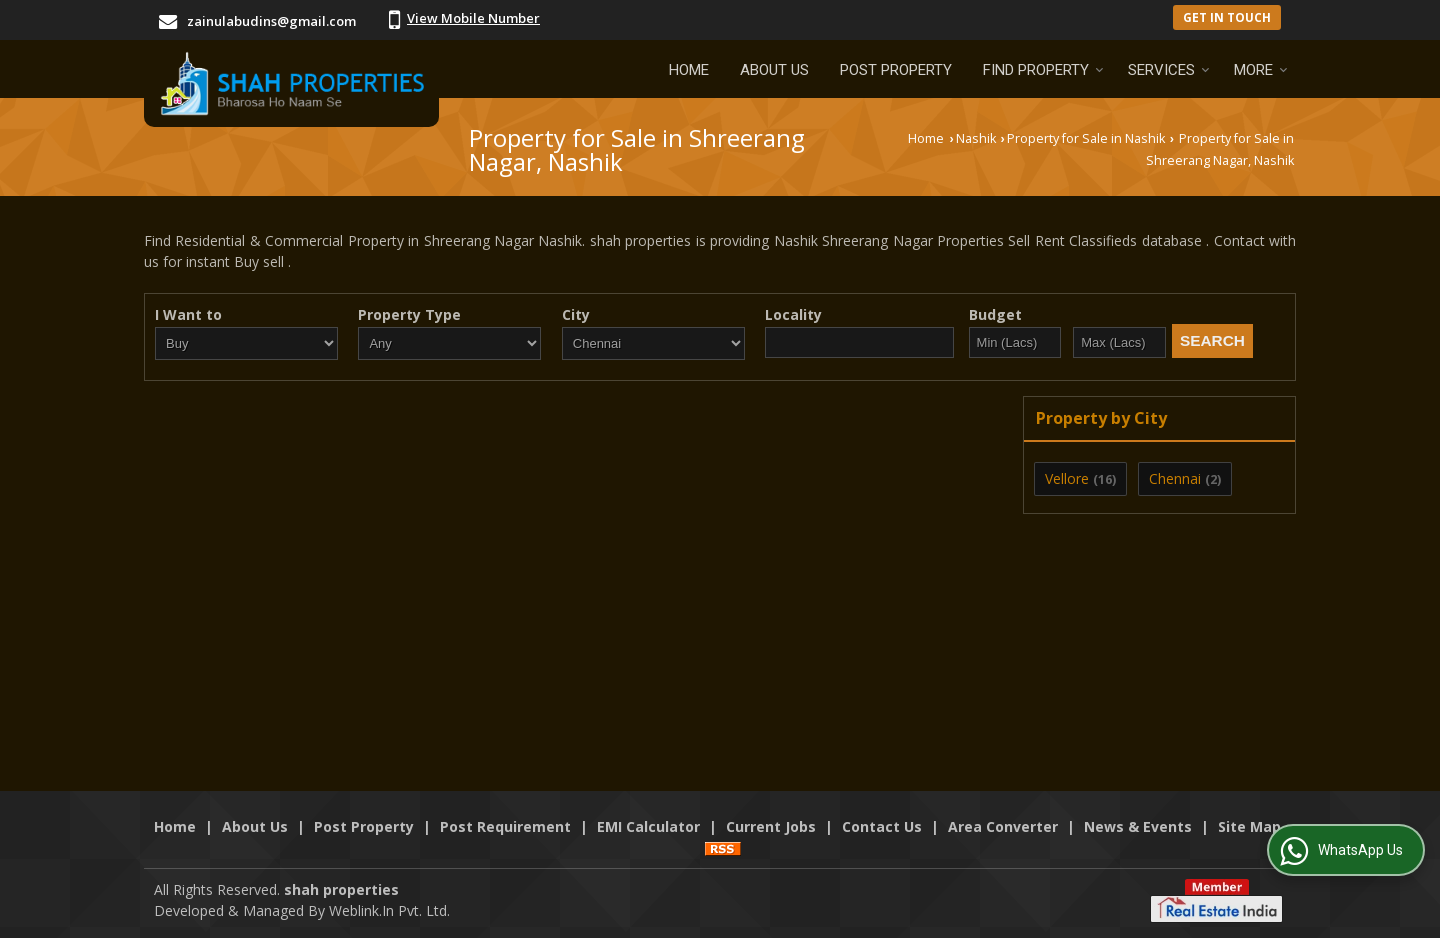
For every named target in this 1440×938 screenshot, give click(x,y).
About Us (774, 70)
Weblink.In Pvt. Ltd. (389, 910)
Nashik (976, 138)
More (1261, 70)
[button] (473, 18)
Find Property (1043, 70)
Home (689, 70)
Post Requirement (505, 826)
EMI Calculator (648, 826)
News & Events (1138, 826)
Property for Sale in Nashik (1086, 138)
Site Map (1249, 826)
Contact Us (882, 826)
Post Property (896, 70)
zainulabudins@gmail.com (271, 21)
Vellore (1067, 478)
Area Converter (1003, 826)
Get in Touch (1227, 17)
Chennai (1175, 478)
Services (1169, 70)
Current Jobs (771, 826)
